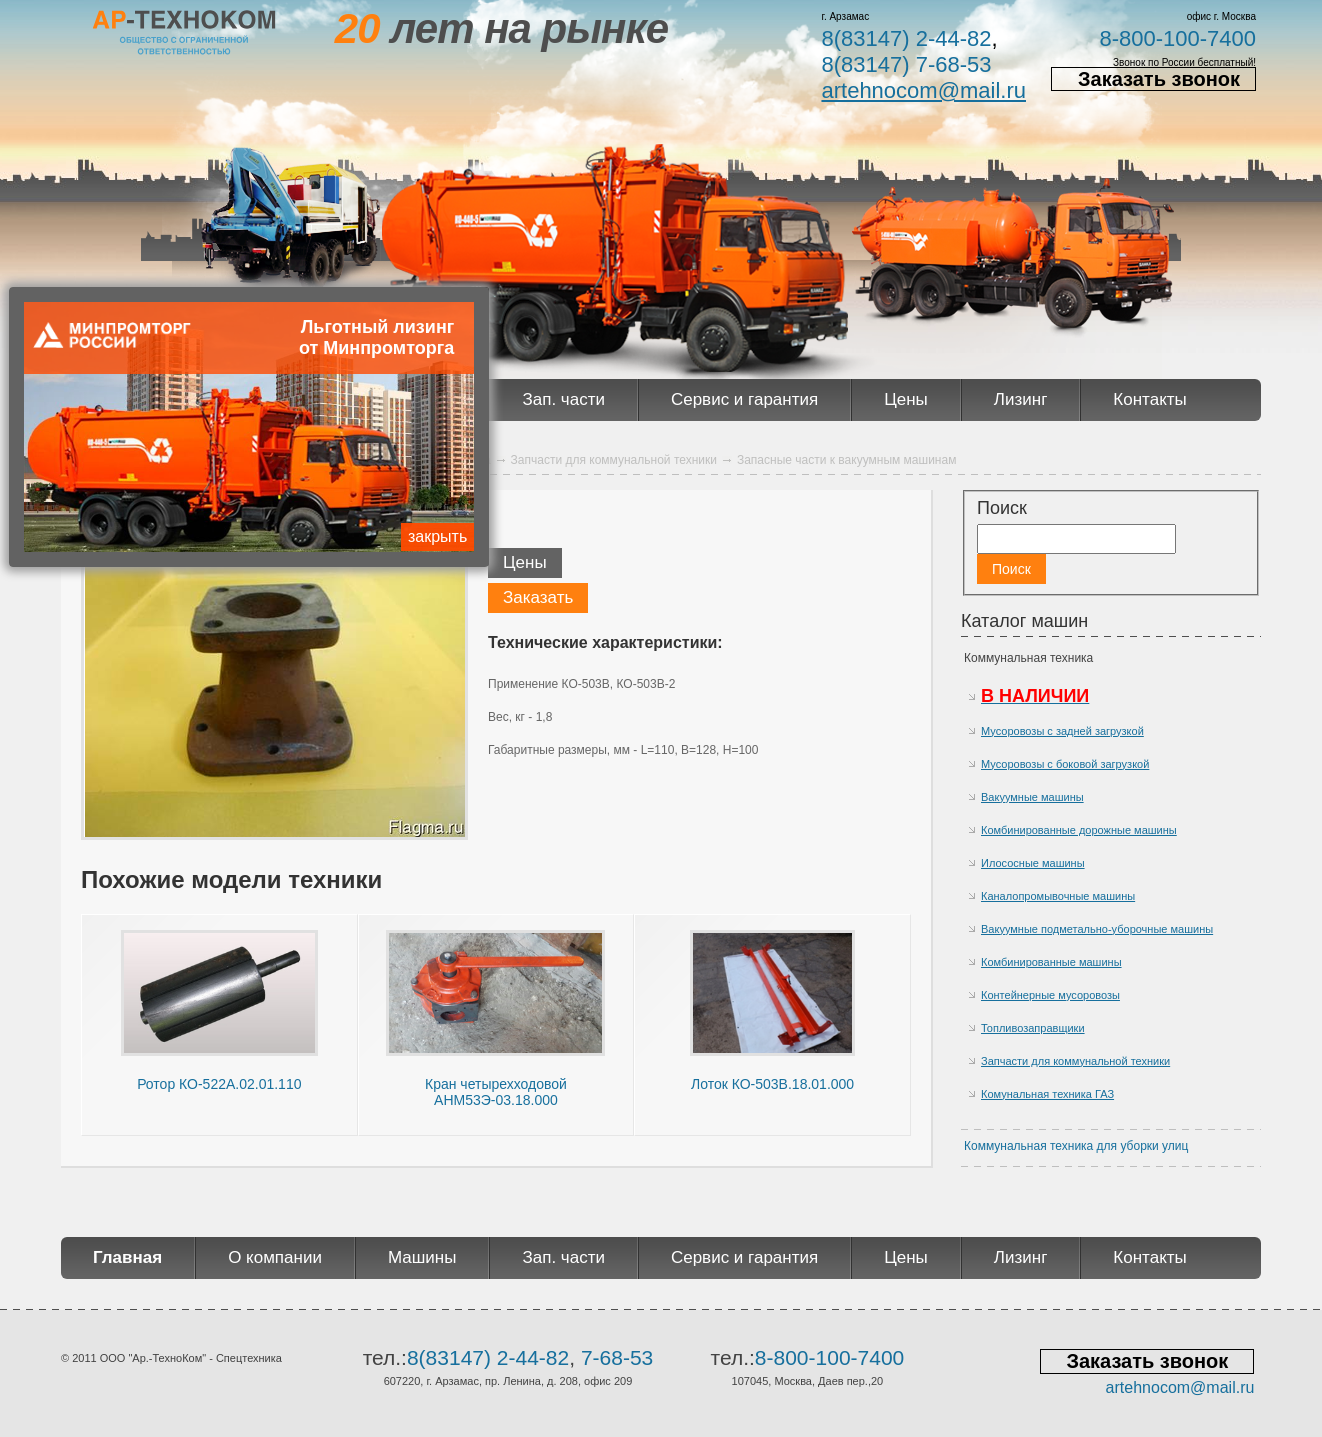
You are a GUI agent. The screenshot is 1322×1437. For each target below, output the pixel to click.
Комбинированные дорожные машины (1079, 830)
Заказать (538, 597)
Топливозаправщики (1033, 1028)
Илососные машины (1033, 863)
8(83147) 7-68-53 (906, 64)
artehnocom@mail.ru (923, 90)
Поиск (1002, 508)
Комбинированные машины (1051, 962)
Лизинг (1021, 399)
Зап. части (563, 399)
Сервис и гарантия (744, 399)
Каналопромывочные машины (1058, 896)
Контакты (1149, 399)
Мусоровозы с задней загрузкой (1062, 731)
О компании (275, 1257)
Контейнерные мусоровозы (1050, 995)
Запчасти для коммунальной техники (1075, 1061)
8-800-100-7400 (1177, 38)
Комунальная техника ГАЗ (1047, 1094)
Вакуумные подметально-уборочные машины (1097, 929)
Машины (422, 1257)
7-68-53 (617, 1357)
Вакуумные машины (1032, 797)
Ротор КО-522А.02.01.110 (219, 1084)
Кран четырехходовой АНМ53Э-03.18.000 (496, 1092)
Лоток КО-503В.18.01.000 (772, 1084)
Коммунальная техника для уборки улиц (1076, 1146)
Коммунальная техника (1028, 658)
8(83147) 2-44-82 (906, 38)
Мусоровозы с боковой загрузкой (1065, 764)
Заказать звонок (1159, 79)
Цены (906, 399)
